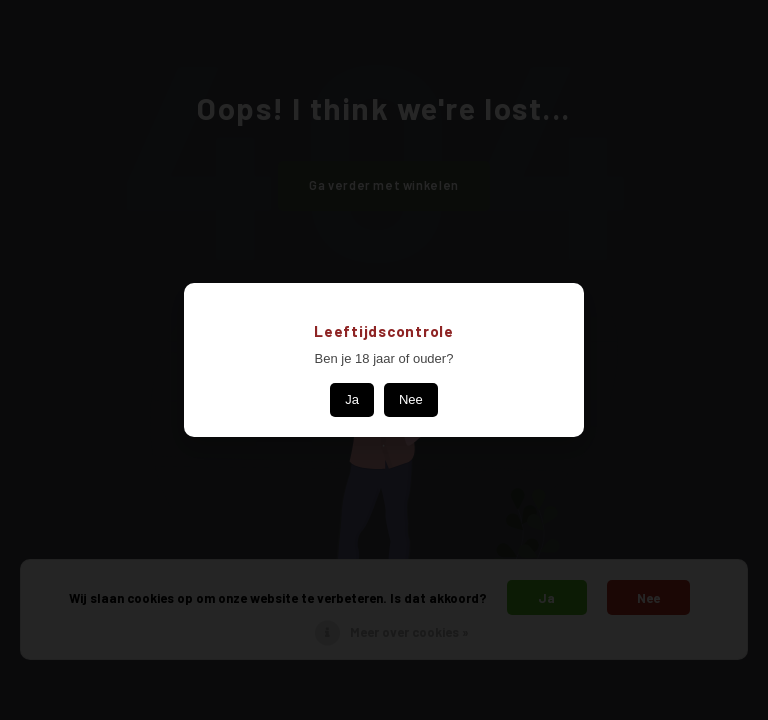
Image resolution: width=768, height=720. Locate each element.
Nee (411, 399)
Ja (352, 399)
